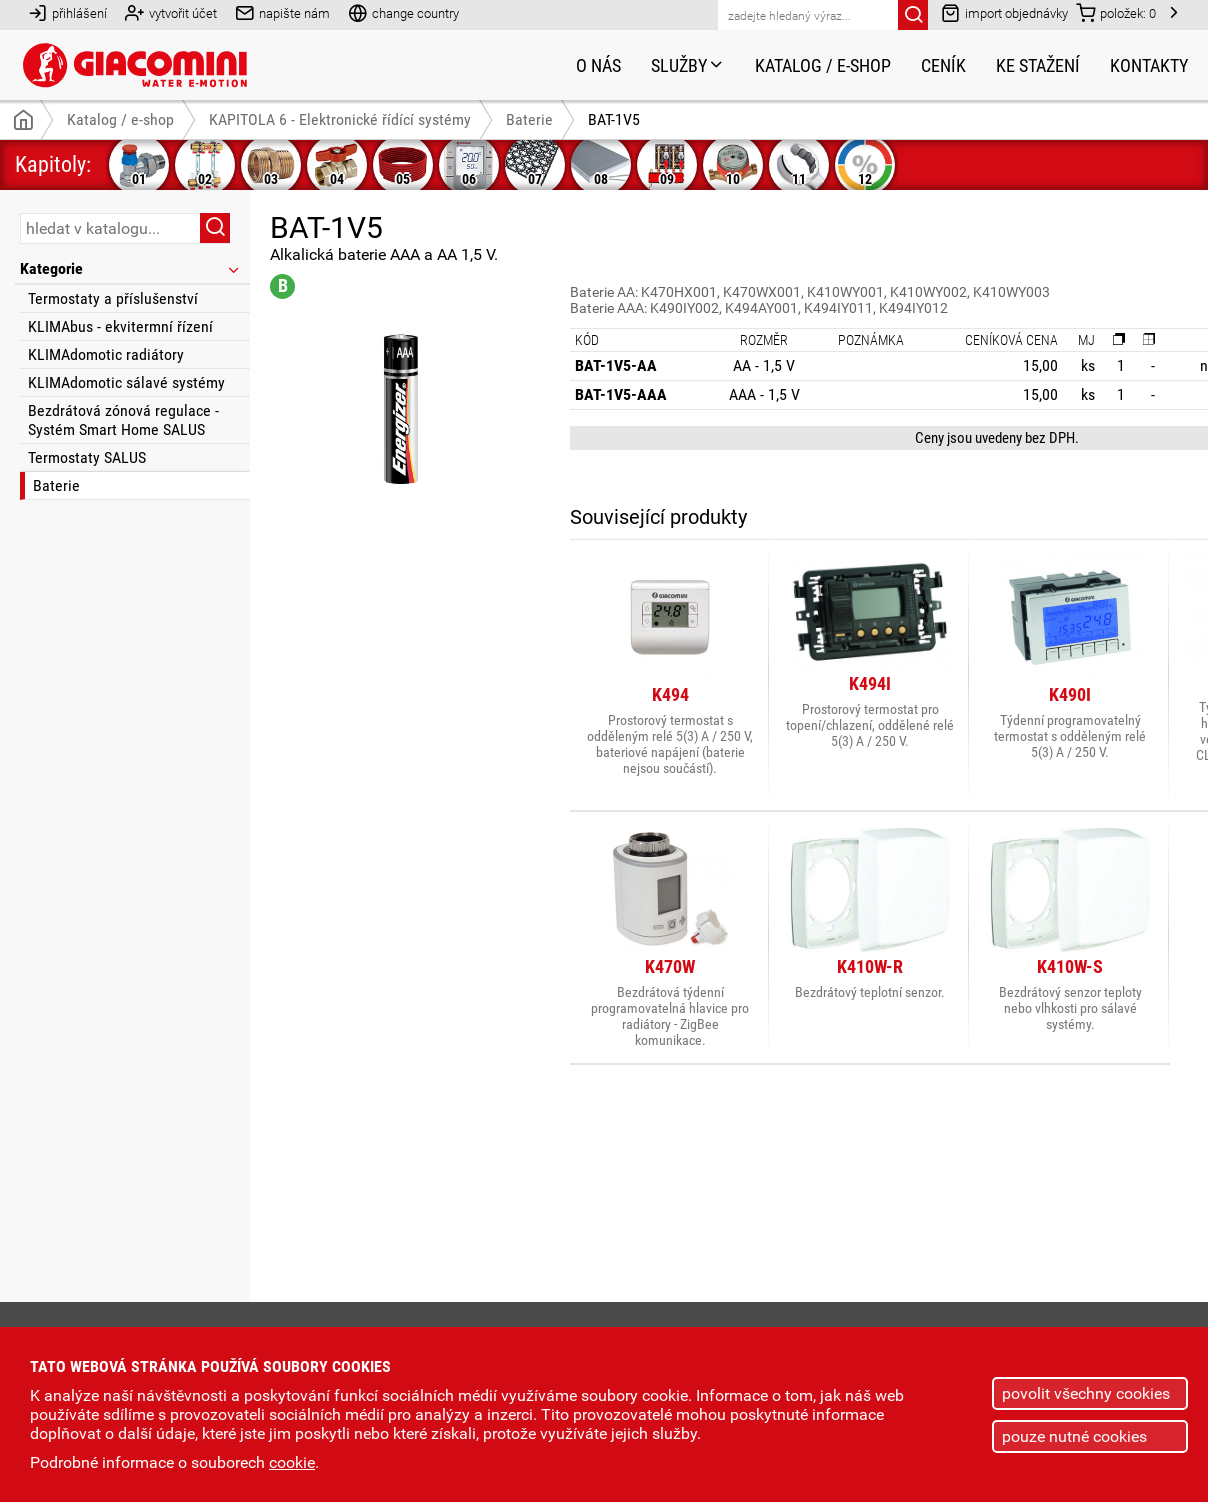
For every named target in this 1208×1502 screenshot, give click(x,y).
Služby (688, 65)
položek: (1116, 12)
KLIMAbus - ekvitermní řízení (120, 326)
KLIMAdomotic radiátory (106, 354)
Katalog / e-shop (823, 65)
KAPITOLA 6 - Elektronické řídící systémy (340, 119)
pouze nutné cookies (1074, 1436)
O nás (598, 65)
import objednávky (1004, 12)
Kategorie (131, 268)
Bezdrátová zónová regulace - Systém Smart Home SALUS (123, 420)
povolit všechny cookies (1086, 1393)
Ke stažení (1038, 65)
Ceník (943, 65)
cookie (292, 1462)
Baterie (56, 485)
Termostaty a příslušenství (113, 298)
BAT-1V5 (614, 119)
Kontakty (1149, 65)
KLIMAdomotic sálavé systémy (126, 382)
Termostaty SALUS (87, 457)
